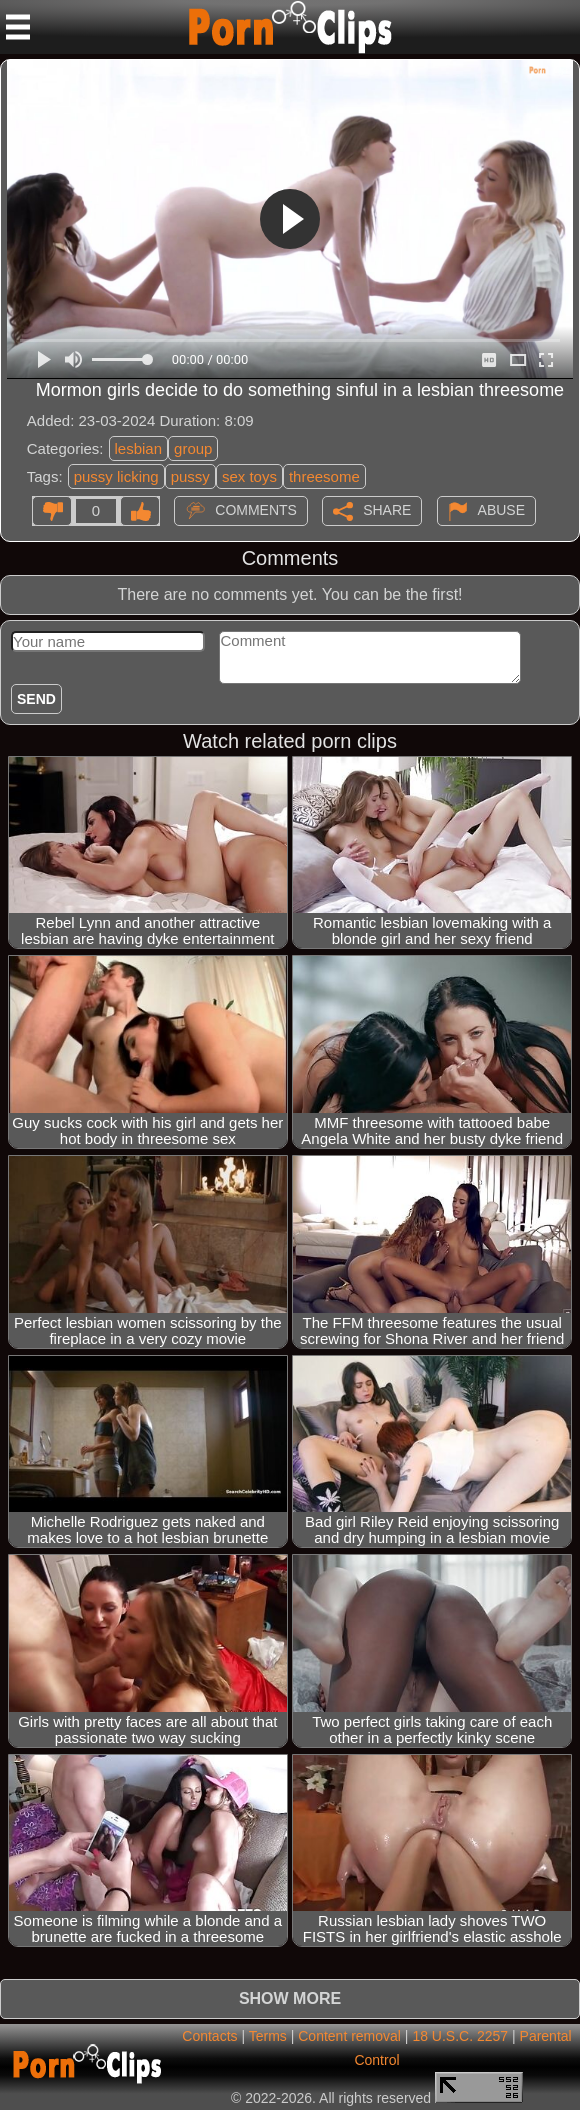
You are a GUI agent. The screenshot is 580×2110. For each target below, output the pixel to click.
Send (36, 699)
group (193, 448)
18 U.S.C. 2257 (460, 2036)
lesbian (139, 448)
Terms (268, 2036)
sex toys (249, 476)
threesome (324, 476)
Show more (290, 1998)
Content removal (349, 2036)
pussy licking (116, 476)
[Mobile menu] (18, 27)
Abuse (501, 510)
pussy (190, 476)
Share (387, 510)
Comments (256, 510)
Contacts (209, 2036)
